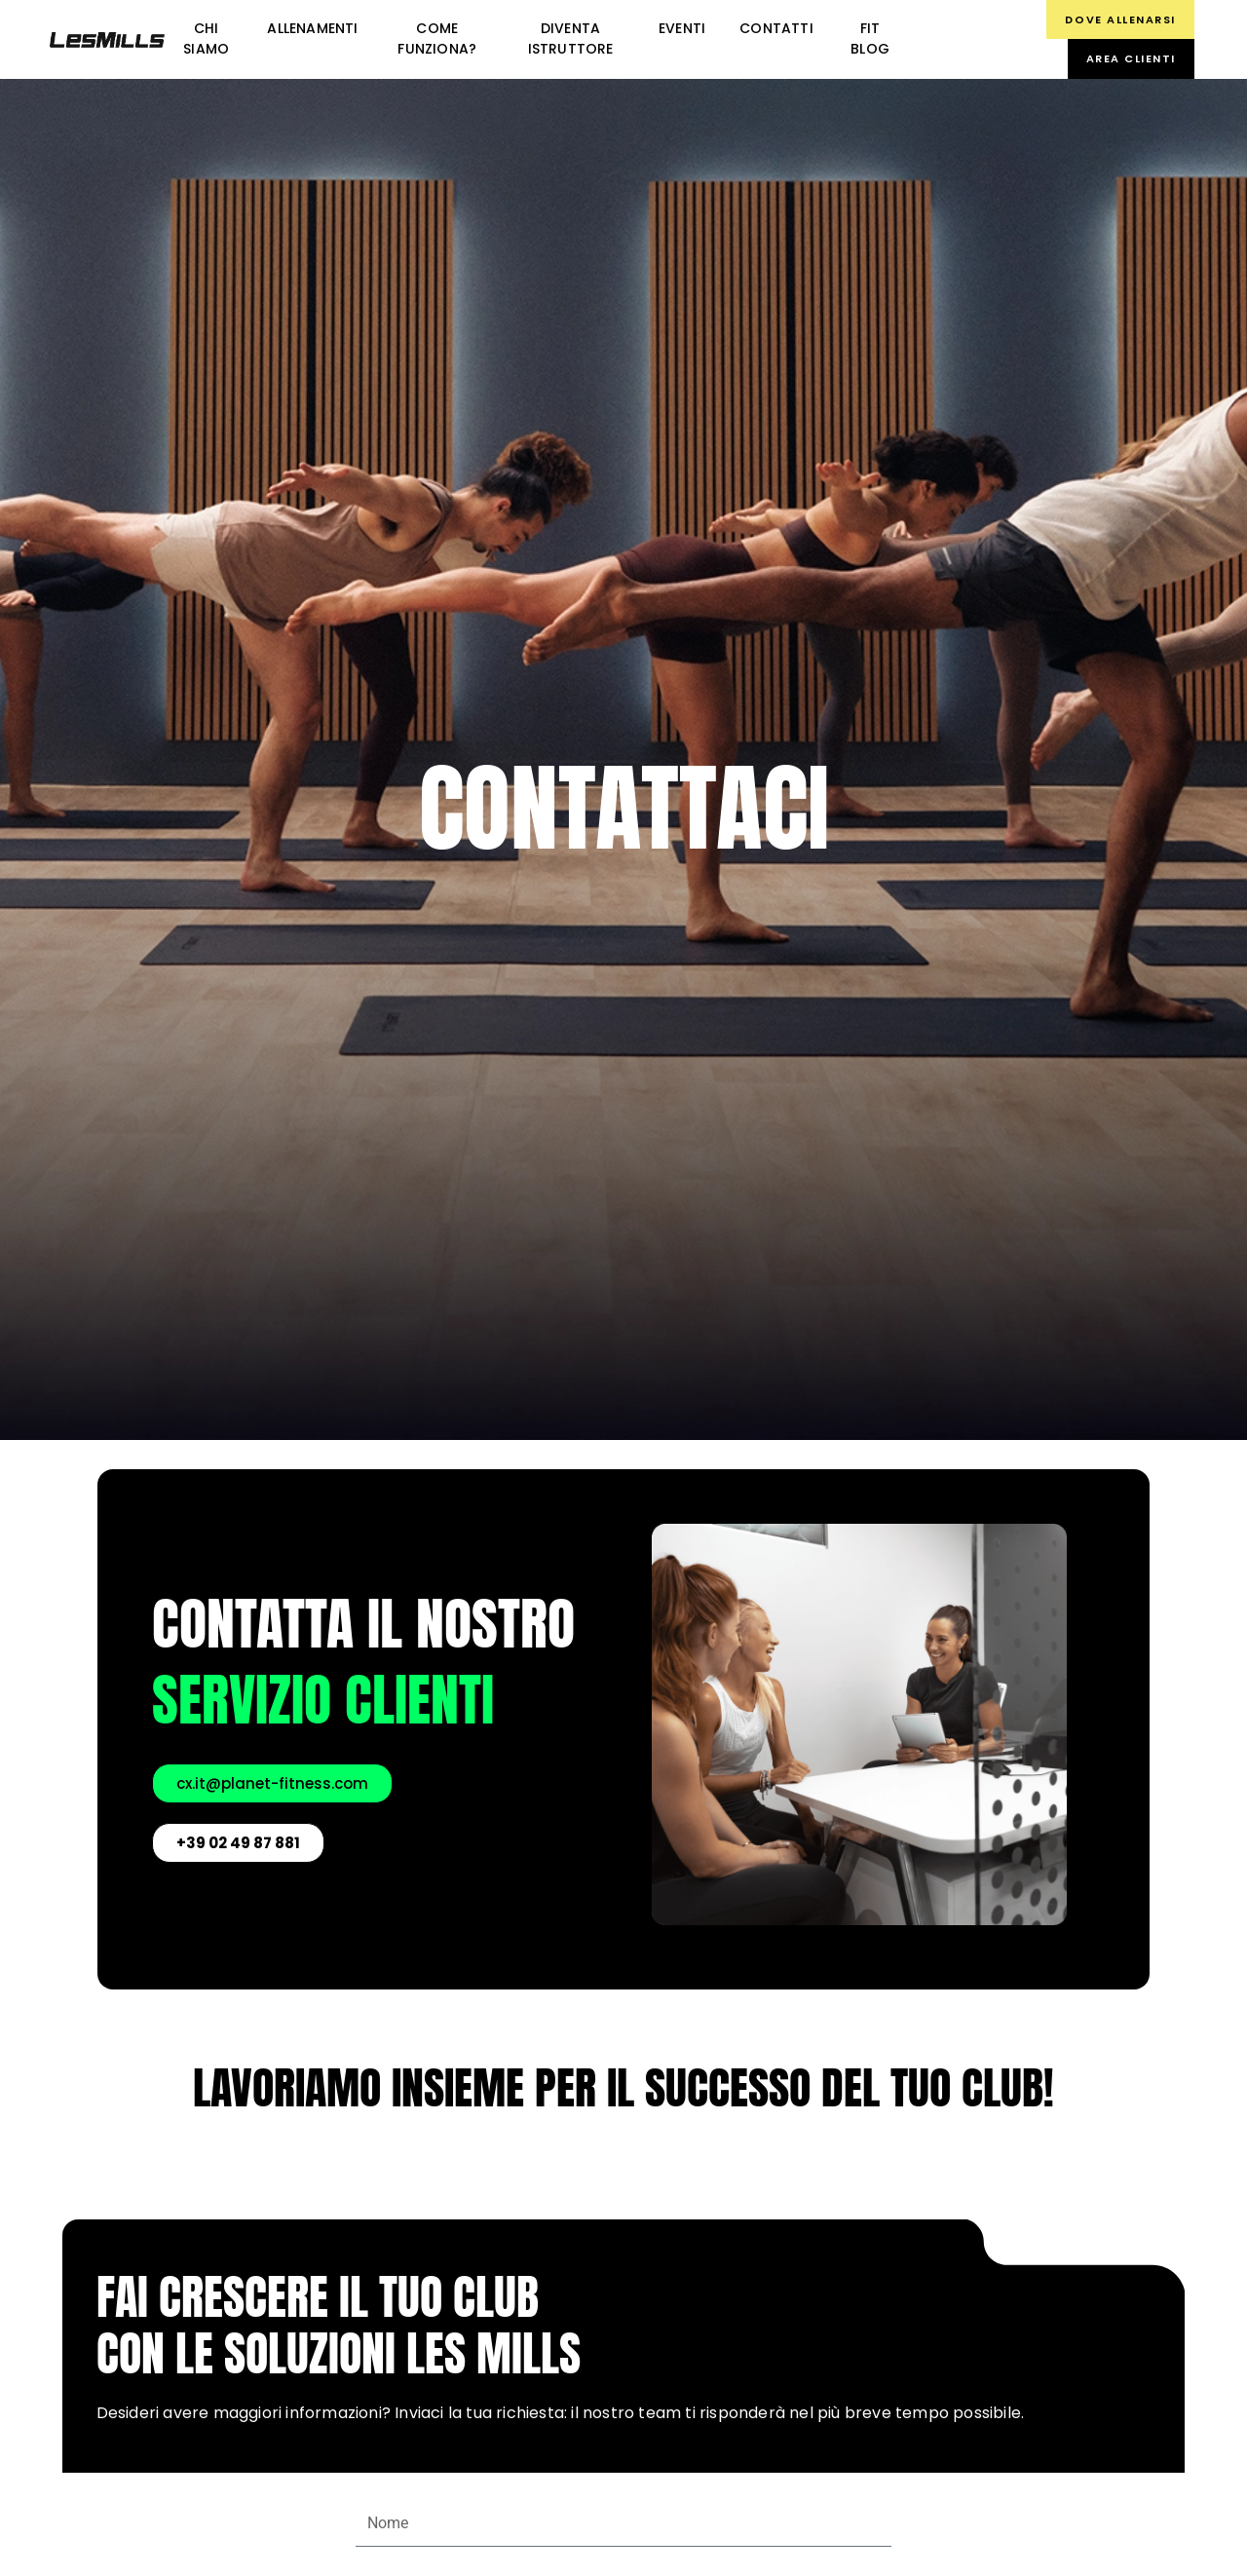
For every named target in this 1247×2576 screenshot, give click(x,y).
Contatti (776, 28)
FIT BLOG (869, 38)
